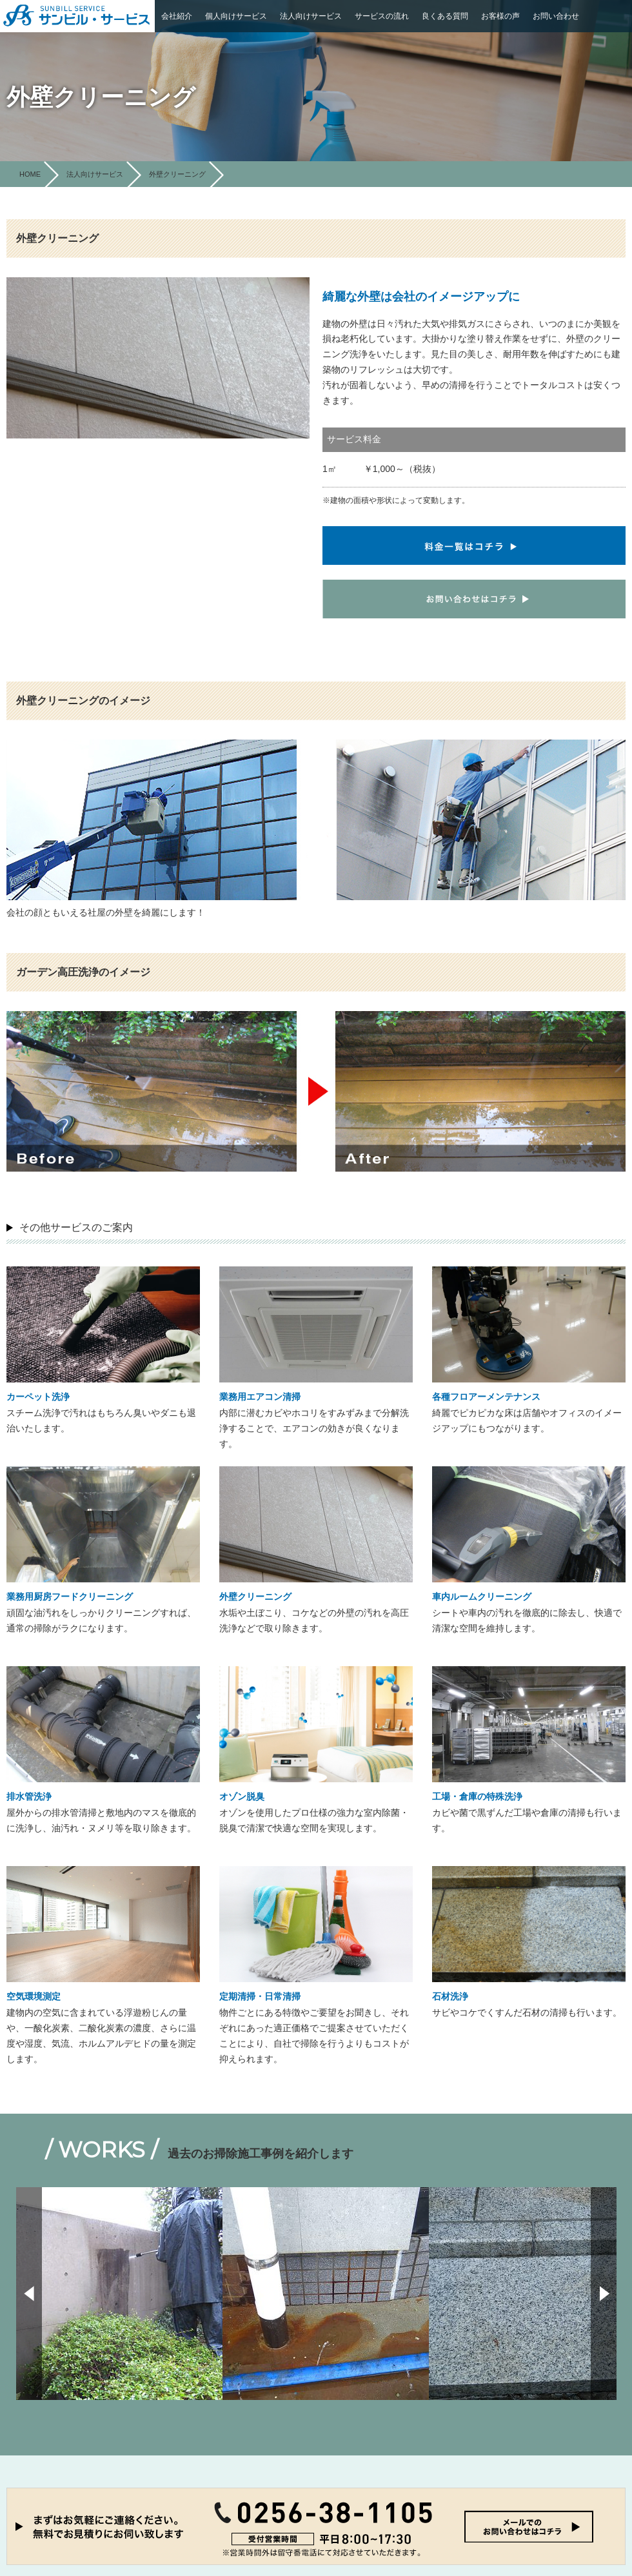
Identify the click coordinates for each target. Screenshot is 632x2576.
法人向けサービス (311, 16)
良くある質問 (445, 16)
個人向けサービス (236, 16)
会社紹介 (176, 16)
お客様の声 (500, 16)
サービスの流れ (382, 16)
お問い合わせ (556, 16)
